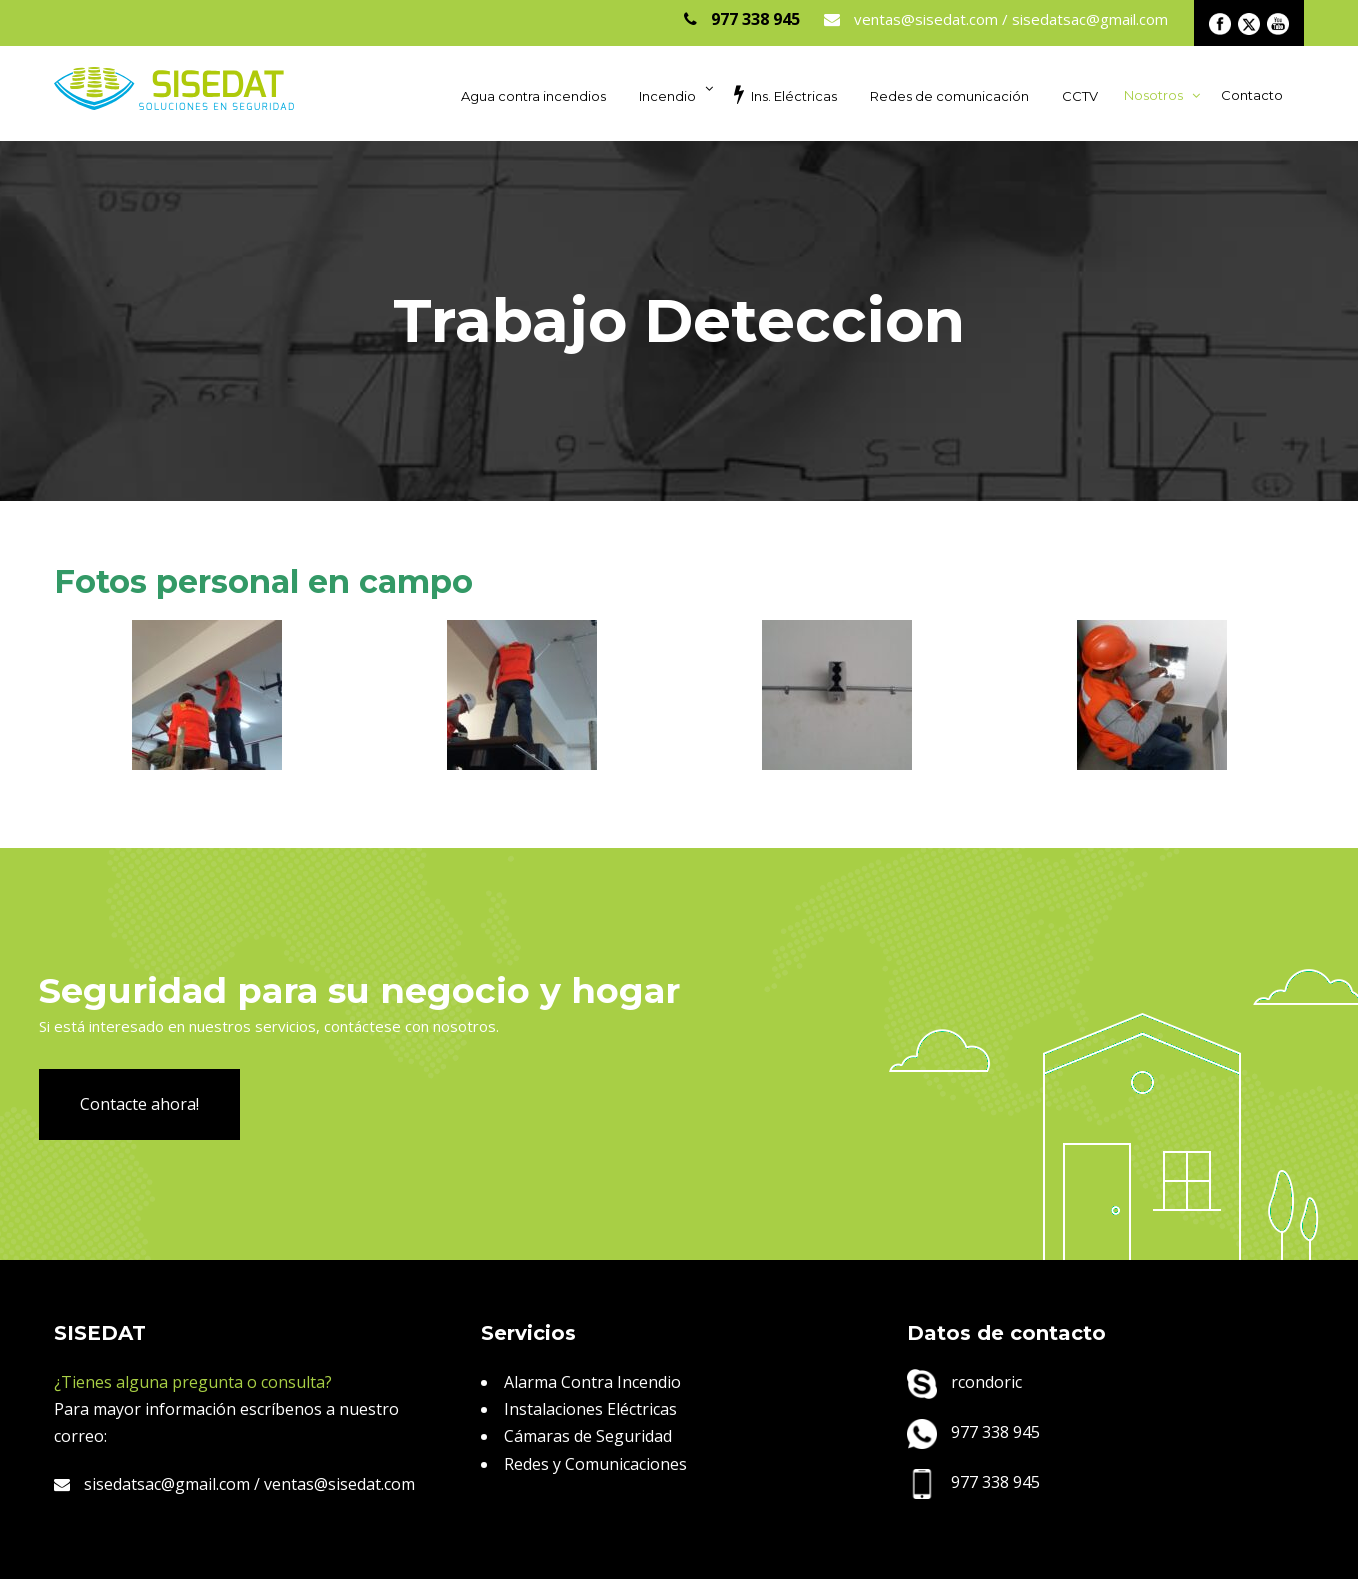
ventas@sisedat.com (339, 1484)
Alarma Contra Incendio (592, 1382)
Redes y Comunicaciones (595, 1464)
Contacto (1252, 95)
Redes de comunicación (949, 96)
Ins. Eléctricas (785, 94)
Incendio (667, 96)
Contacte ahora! (139, 1104)
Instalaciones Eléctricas (590, 1409)
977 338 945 (973, 1432)
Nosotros (1153, 95)
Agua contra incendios (533, 96)
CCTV (1080, 96)
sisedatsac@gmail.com (152, 1484)
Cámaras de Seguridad (588, 1436)
